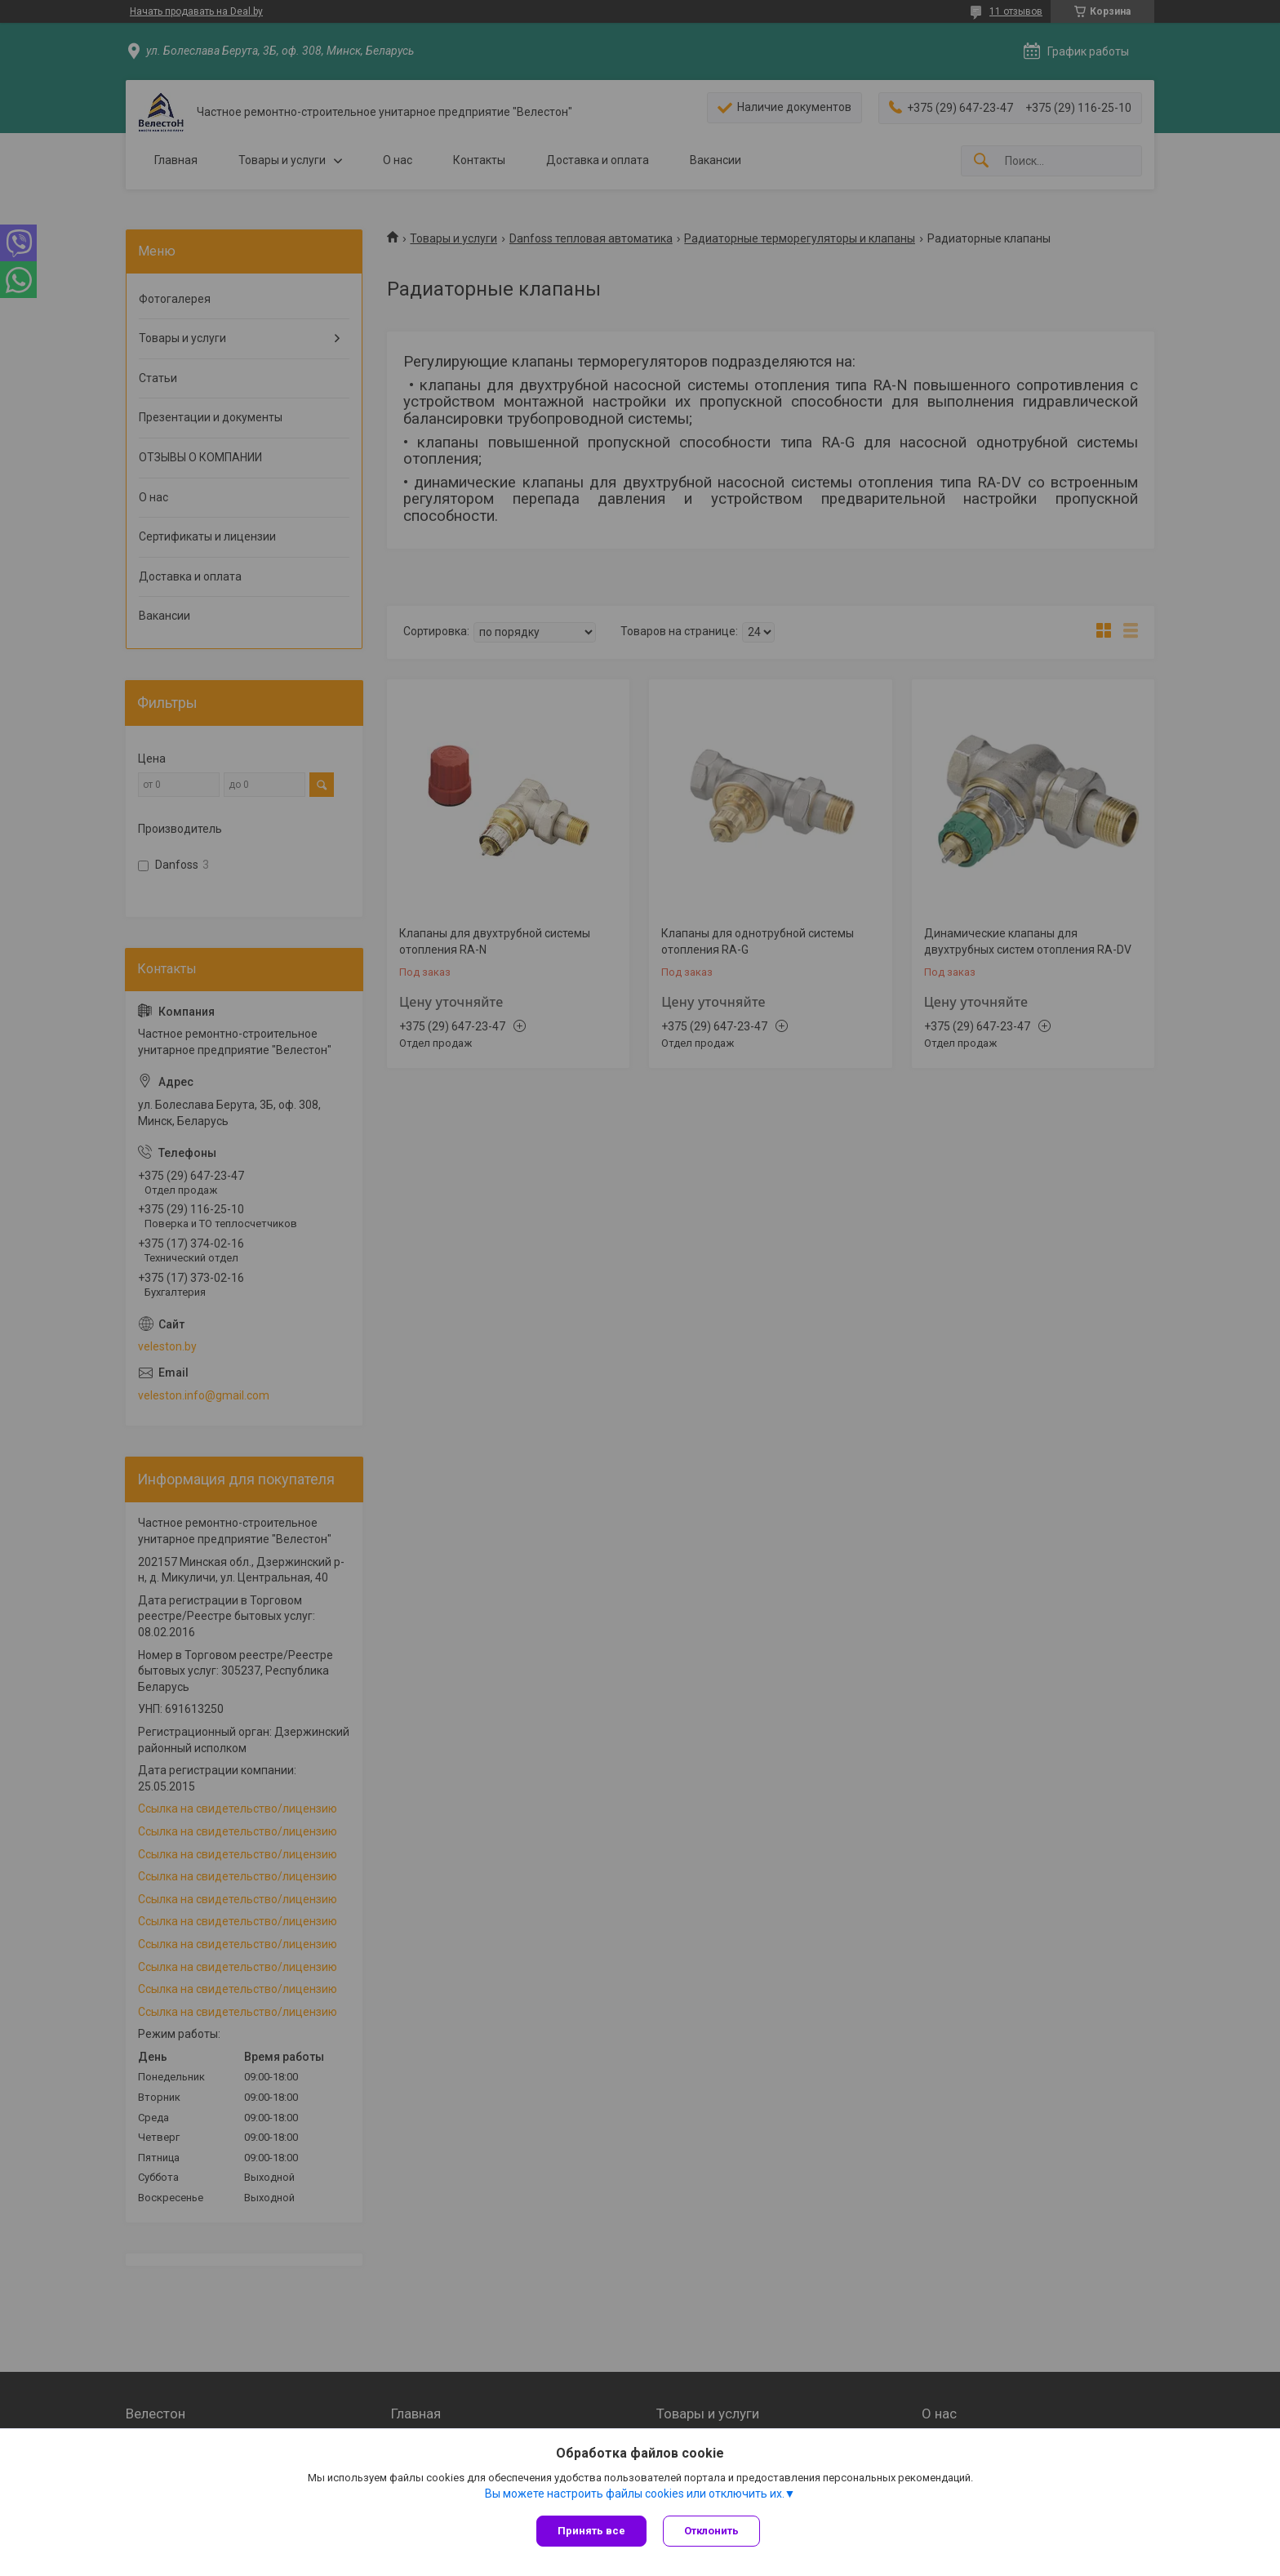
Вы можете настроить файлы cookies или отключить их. (634, 2493)
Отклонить (711, 2531)
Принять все (591, 2531)
